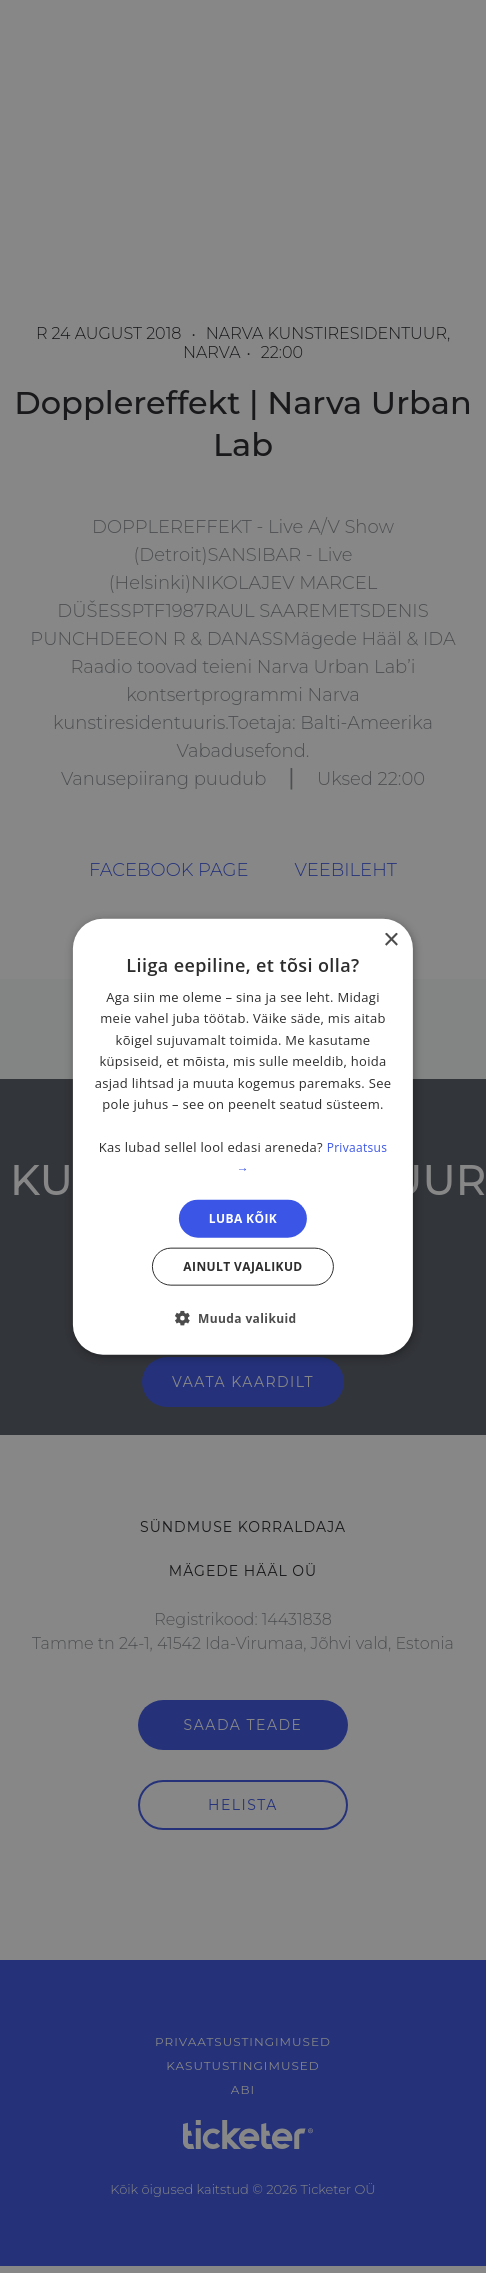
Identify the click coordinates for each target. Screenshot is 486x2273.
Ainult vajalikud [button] (242, 1266)
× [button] (390, 939)
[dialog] (243, 1136)
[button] (242, 1318)
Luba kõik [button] (243, 1217)
